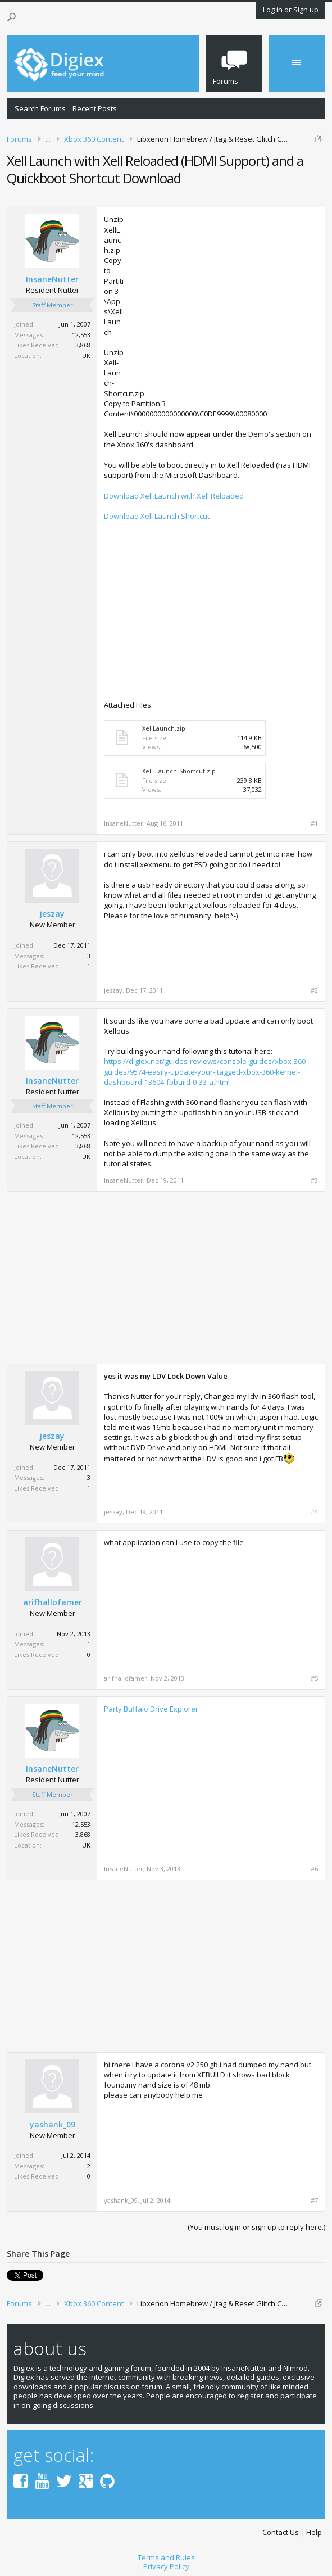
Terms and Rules (166, 2557)
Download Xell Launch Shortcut (157, 516)
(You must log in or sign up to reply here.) (256, 2227)
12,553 (81, 335)
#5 (314, 1678)
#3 (314, 1180)
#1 (314, 823)
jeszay (52, 913)
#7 (314, 2200)
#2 (314, 990)
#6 (314, 1869)
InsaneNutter (52, 279)
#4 (314, 1512)
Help (314, 2532)
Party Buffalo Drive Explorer (151, 1709)
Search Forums (40, 108)
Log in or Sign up (291, 9)
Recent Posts (94, 108)
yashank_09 (52, 2124)
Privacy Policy (166, 2566)
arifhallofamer (52, 1602)
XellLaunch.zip (163, 728)
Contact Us (280, 2532)
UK (86, 355)
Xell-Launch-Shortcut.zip (179, 771)
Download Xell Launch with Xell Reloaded (174, 496)
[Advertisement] (223, 293)
